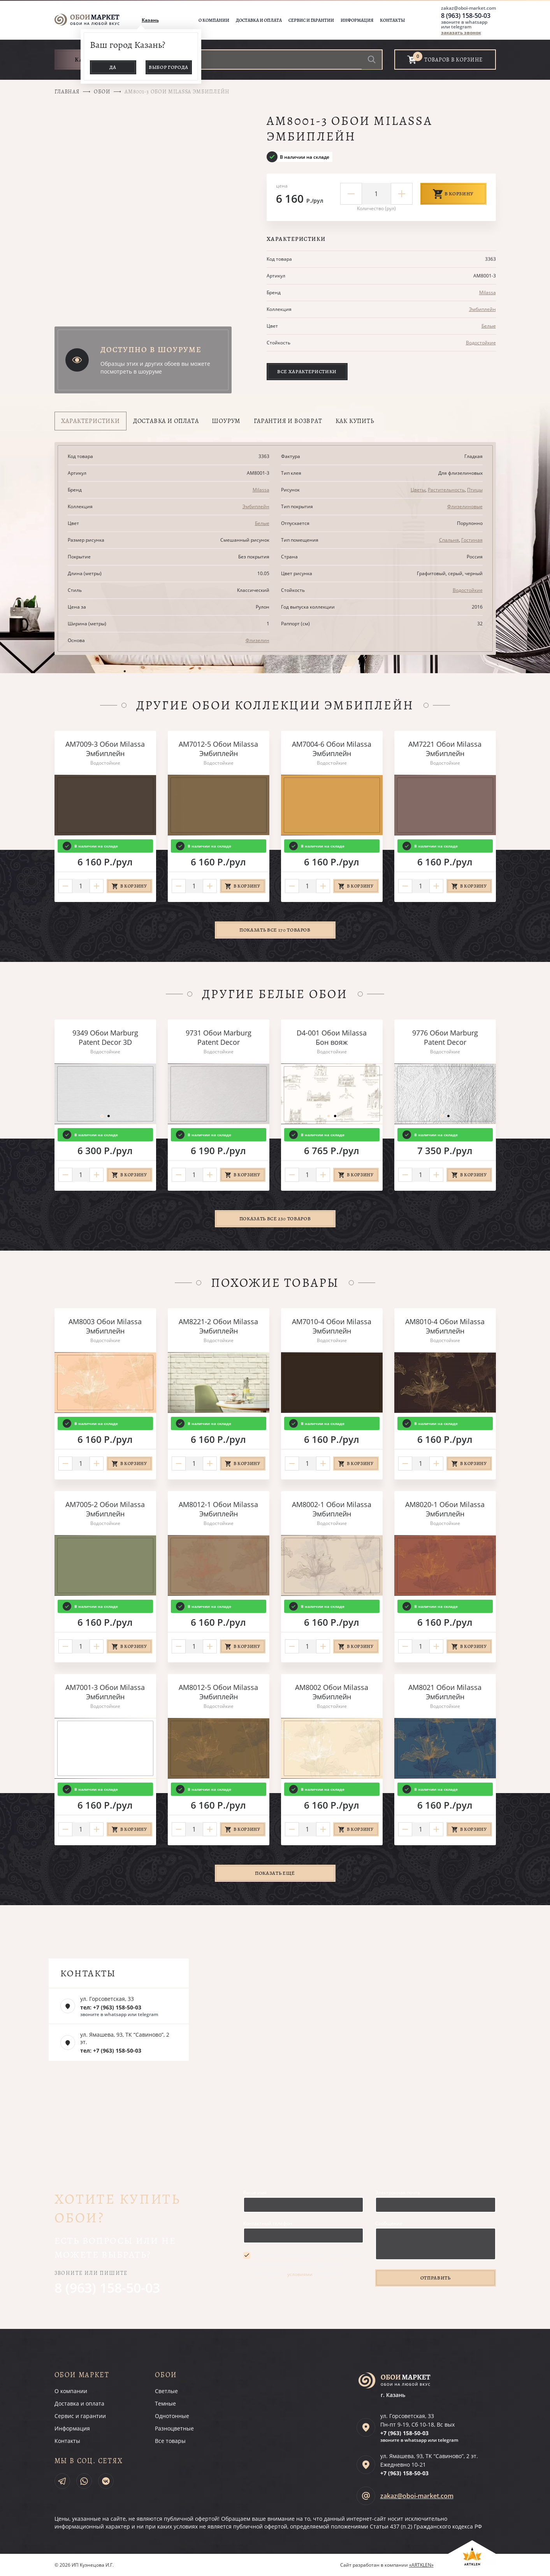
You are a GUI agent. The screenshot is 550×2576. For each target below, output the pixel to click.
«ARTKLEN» (421, 2565)
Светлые (166, 2391)
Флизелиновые (465, 506)
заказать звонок (461, 32)
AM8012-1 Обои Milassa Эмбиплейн (218, 1509)
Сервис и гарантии (311, 20)
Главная (67, 91)
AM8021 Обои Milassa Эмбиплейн (444, 1692)
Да (112, 67)
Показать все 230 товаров (275, 1218)
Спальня (449, 540)
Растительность (446, 489)
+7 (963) (404, 2433)
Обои (102, 91)
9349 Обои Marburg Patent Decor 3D (105, 1037)
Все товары (170, 2440)
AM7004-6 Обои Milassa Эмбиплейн (331, 748)
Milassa (487, 292)
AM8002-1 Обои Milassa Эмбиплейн (331, 1509)
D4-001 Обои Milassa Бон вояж (332, 1037)
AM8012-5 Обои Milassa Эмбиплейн (218, 1692)
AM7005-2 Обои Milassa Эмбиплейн (105, 1509)
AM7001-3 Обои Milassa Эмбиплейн (105, 1692)
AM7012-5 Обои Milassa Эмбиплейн (218, 748)
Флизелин (257, 640)
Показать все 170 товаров (275, 930)
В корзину (453, 194)
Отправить (435, 2277)
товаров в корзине (453, 59)
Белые (488, 326)
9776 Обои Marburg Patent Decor (445, 1037)
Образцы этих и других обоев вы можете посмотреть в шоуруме (155, 367)
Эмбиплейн (482, 309)
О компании (214, 20)
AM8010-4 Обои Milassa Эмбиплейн (445, 1326)
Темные (165, 2403)
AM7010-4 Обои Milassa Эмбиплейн (331, 1326)
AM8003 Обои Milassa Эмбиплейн (105, 1326)
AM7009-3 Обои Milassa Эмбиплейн (105, 748)
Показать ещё (275, 1873)
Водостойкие (481, 342)
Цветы (418, 489)
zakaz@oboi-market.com (468, 8)
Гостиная (472, 540)
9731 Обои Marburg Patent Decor (218, 1037)
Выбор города (168, 67)
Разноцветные (174, 2428)
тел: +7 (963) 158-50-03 (110, 2007)
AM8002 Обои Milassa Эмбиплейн (331, 1692)
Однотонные (172, 2416)
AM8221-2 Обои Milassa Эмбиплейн (218, 1326)
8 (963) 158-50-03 (465, 15)
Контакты (392, 20)
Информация (357, 20)
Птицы (475, 489)
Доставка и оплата (259, 20)
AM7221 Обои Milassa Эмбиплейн (444, 748)
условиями (300, 2274)
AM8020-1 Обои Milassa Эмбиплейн (445, 1509)
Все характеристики (307, 371)
